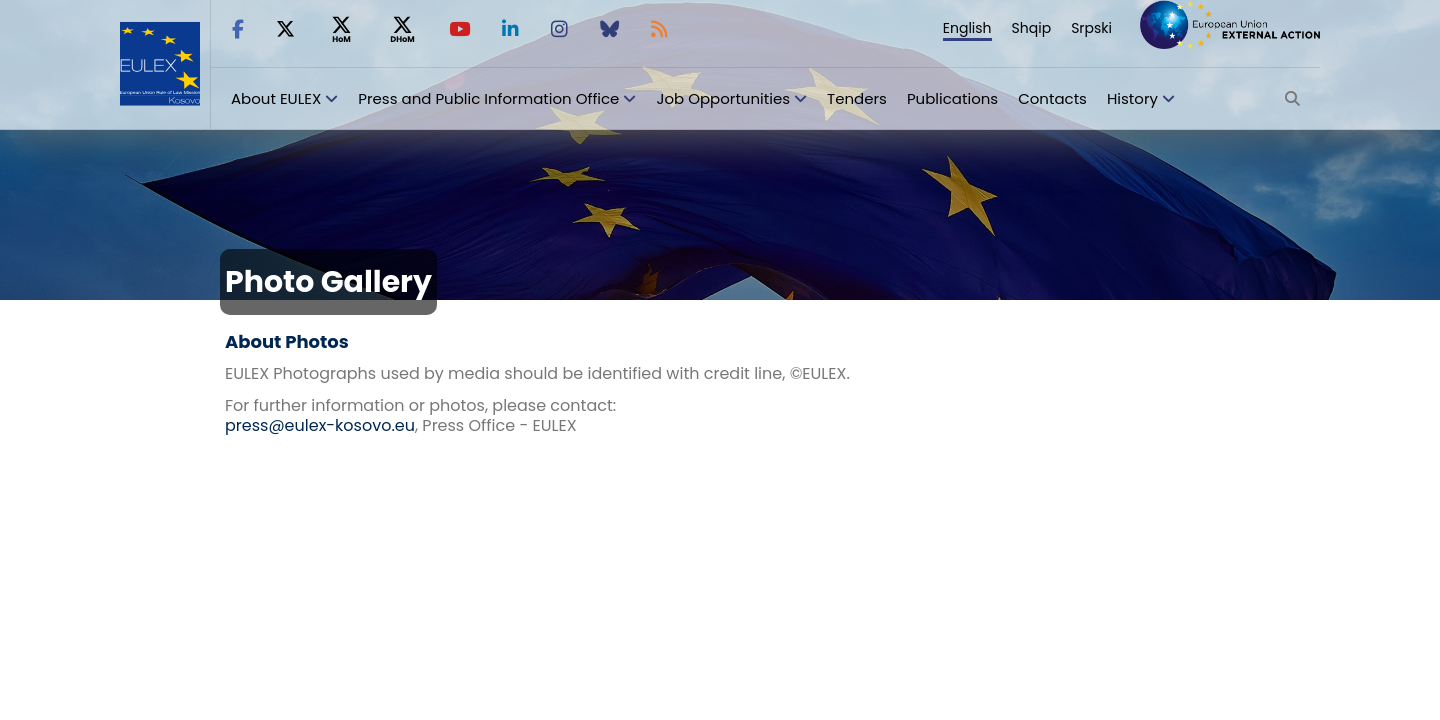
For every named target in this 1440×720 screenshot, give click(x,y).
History (1132, 98)
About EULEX (276, 98)
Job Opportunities (723, 98)
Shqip (1032, 28)
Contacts (1052, 98)
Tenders (857, 98)
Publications (952, 98)
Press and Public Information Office (488, 98)
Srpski (1091, 28)
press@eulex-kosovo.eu (320, 425)
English (967, 28)
